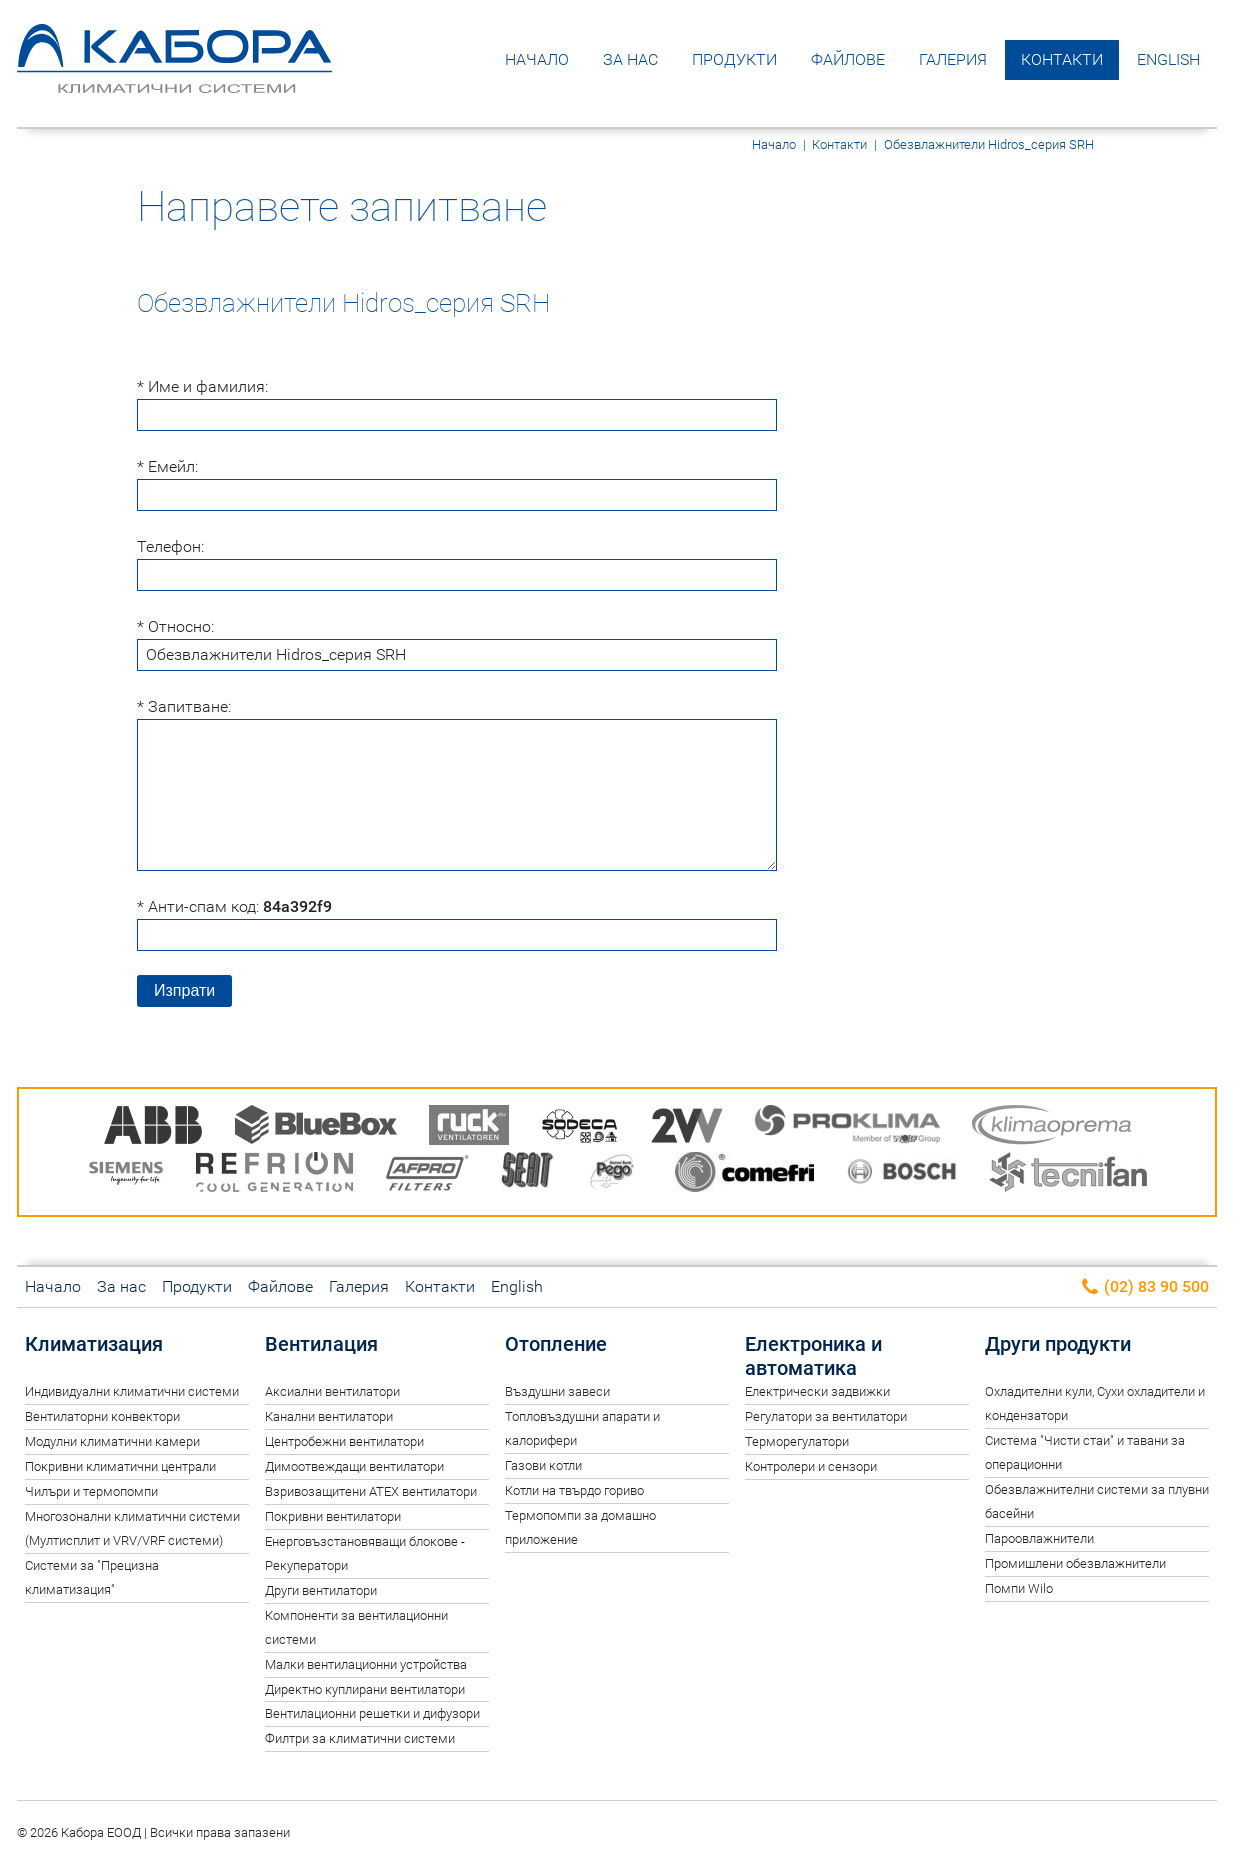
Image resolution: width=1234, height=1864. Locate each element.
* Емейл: (167, 466)
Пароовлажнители (1039, 1538)
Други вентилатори (321, 1590)
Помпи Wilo (1019, 1588)
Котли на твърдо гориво (574, 1490)
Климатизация (94, 1344)
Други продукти (1058, 1344)
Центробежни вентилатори (344, 1441)
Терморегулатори (797, 1441)
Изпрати (184, 990)
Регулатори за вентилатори (826, 1416)
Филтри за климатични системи (360, 1738)
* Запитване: (184, 706)
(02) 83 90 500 (1144, 1287)
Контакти (1062, 59)
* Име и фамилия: (202, 386)
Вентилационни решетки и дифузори (372, 1713)
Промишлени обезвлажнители (1075, 1563)
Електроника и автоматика (813, 1356)
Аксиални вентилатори (332, 1391)
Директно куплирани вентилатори (365, 1689)
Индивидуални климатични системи (132, 1391)
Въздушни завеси (557, 1391)
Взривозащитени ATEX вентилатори (371, 1491)
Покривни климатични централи (120, 1466)
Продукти (734, 59)
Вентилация (321, 1344)
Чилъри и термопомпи (91, 1491)
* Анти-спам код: (234, 906)
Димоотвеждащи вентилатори (354, 1466)
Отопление (556, 1344)
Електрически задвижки (817, 1391)
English (1168, 59)
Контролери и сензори (811, 1466)
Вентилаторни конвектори (102, 1416)
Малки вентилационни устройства (366, 1664)
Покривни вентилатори (333, 1516)
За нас (630, 59)
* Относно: (175, 626)
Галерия (953, 59)
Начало (537, 59)
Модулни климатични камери (112, 1441)
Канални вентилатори (329, 1416)
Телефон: (170, 546)
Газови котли (543, 1465)
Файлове (848, 59)
